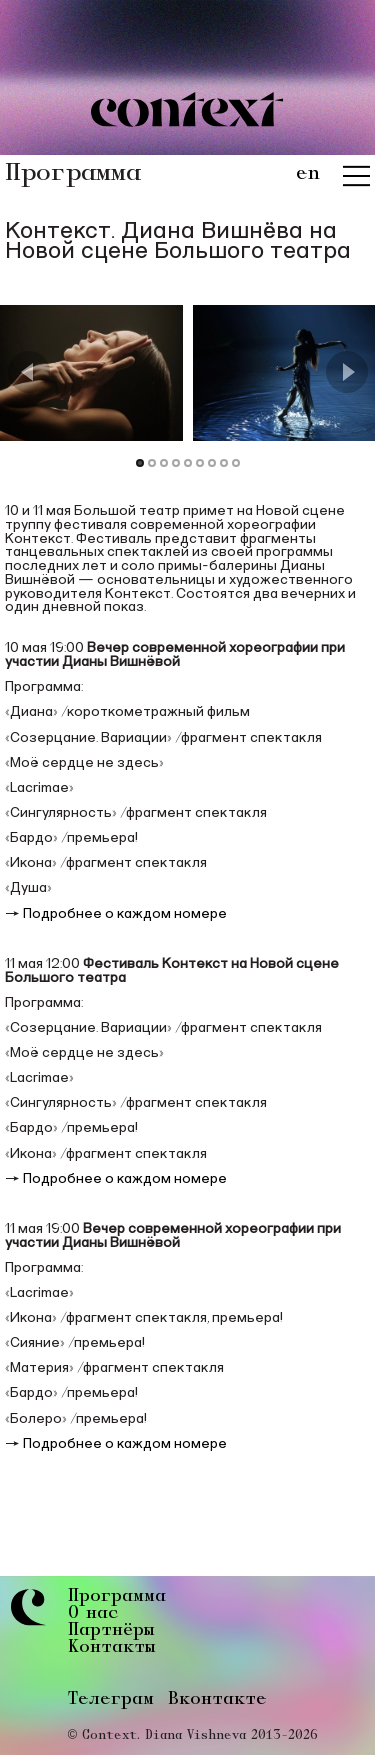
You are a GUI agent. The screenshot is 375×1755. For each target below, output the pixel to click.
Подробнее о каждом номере (125, 914)
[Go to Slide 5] (188, 462)
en (308, 174)
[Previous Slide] (29, 372)
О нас (93, 1614)
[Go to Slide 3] (164, 462)
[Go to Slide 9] (236, 462)
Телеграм (111, 1700)
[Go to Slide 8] (224, 462)
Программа (117, 1597)
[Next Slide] (347, 372)
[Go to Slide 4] (176, 462)
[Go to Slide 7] (212, 462)
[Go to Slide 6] (200, 462)
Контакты (111, 1648)
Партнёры (111, 1631)
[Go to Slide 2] (152, 462)
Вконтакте (217, 1700)
